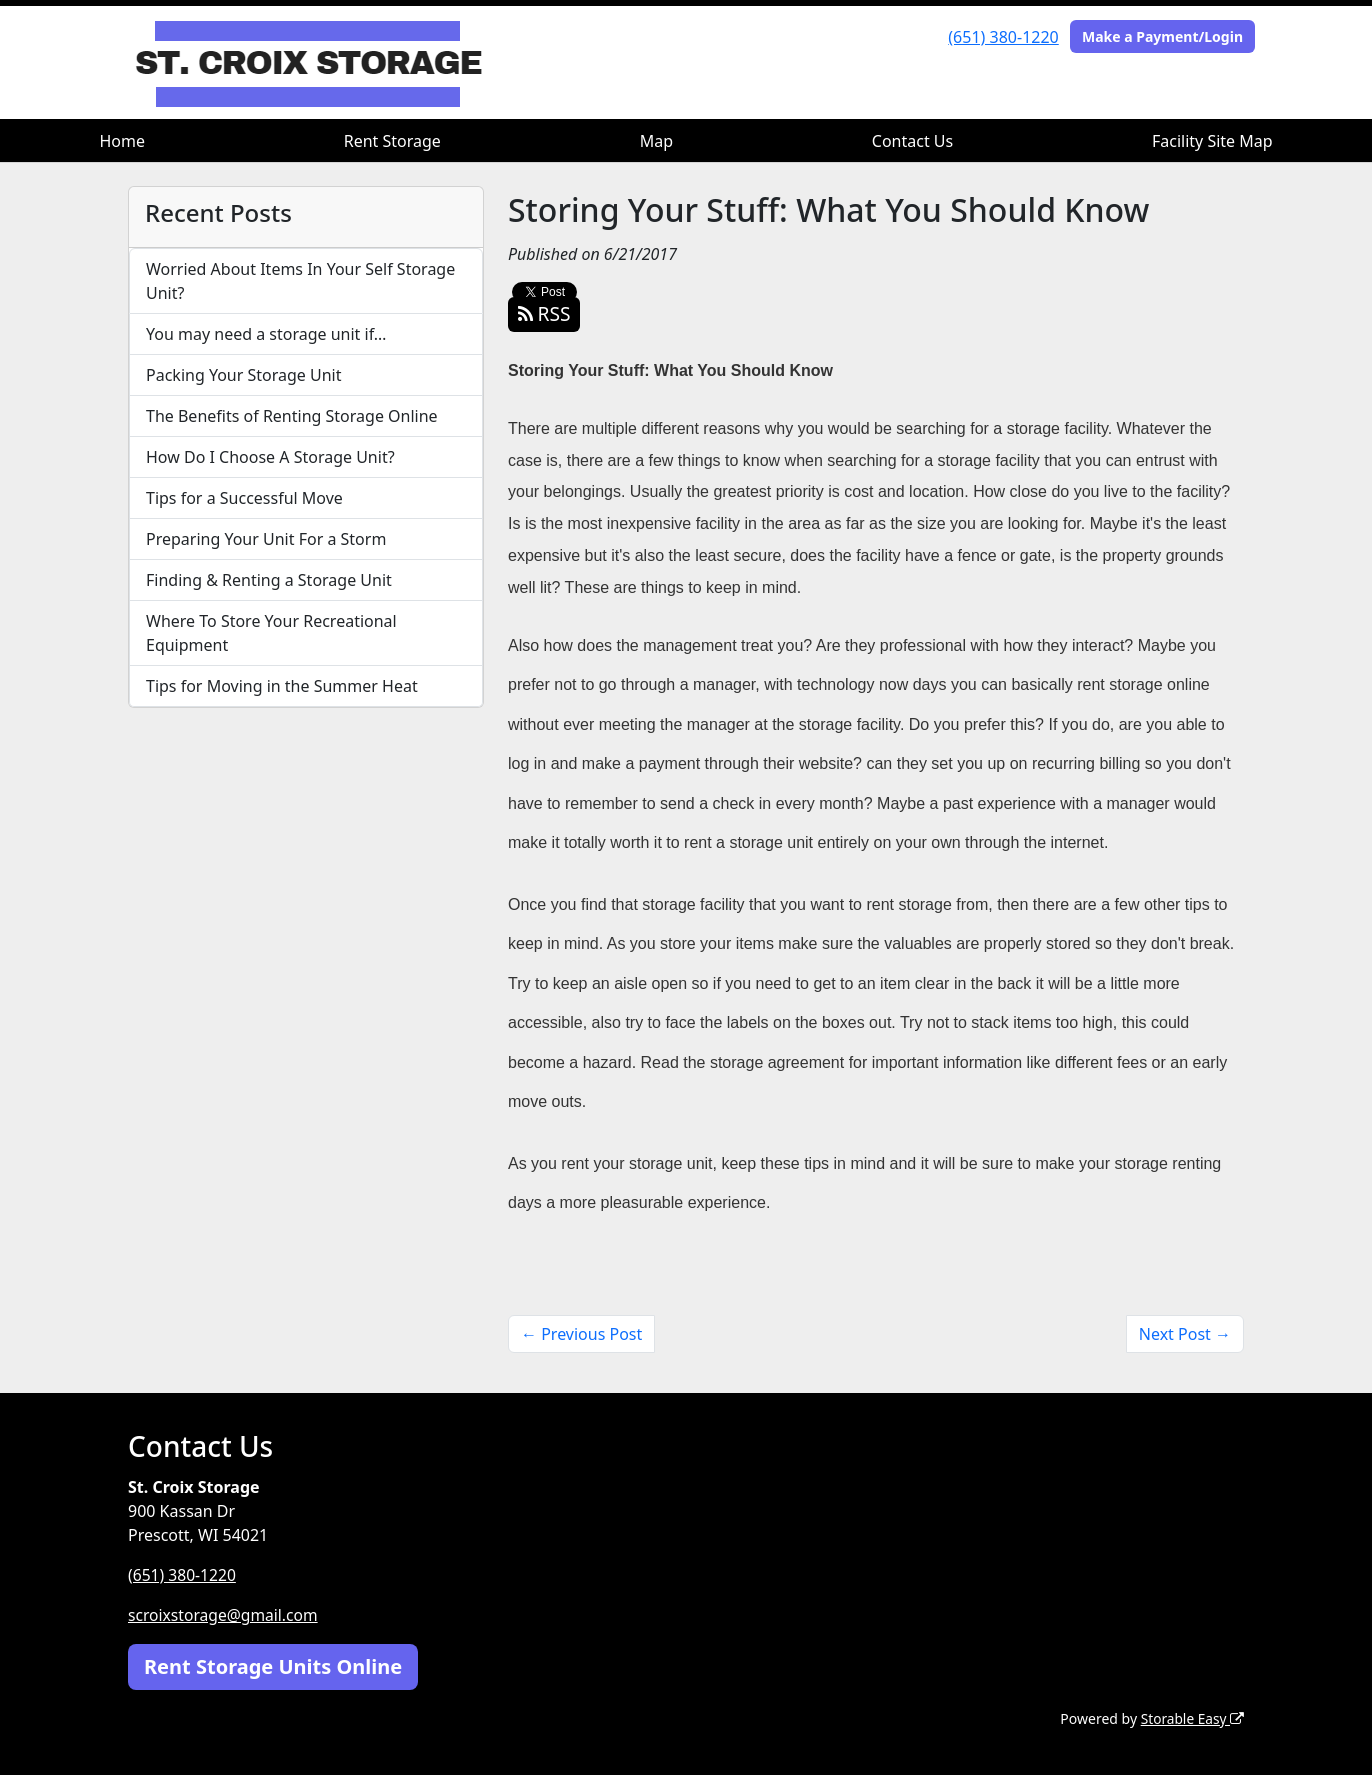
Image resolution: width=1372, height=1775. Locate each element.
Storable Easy (1191, 1717)
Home (122, 141)
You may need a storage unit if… (266, 334)
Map (656, 141)
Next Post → (1185, 1334)
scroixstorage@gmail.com (225, 1615)
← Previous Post (581, 1334)
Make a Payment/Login (1162, 36)
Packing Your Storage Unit (244, 375)
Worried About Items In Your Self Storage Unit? (300, 281)
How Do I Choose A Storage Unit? (270, 457)
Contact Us (912, 141)
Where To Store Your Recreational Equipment (271, 633)
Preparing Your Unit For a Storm (266, 539)
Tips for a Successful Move (244, 498)
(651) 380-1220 (1003, 37)
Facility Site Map (1212, 141)
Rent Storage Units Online (273, 1665)
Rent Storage (392, 141)
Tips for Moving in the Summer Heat (282, 686)
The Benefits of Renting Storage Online (292, 416)
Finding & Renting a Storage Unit (269, 580)
